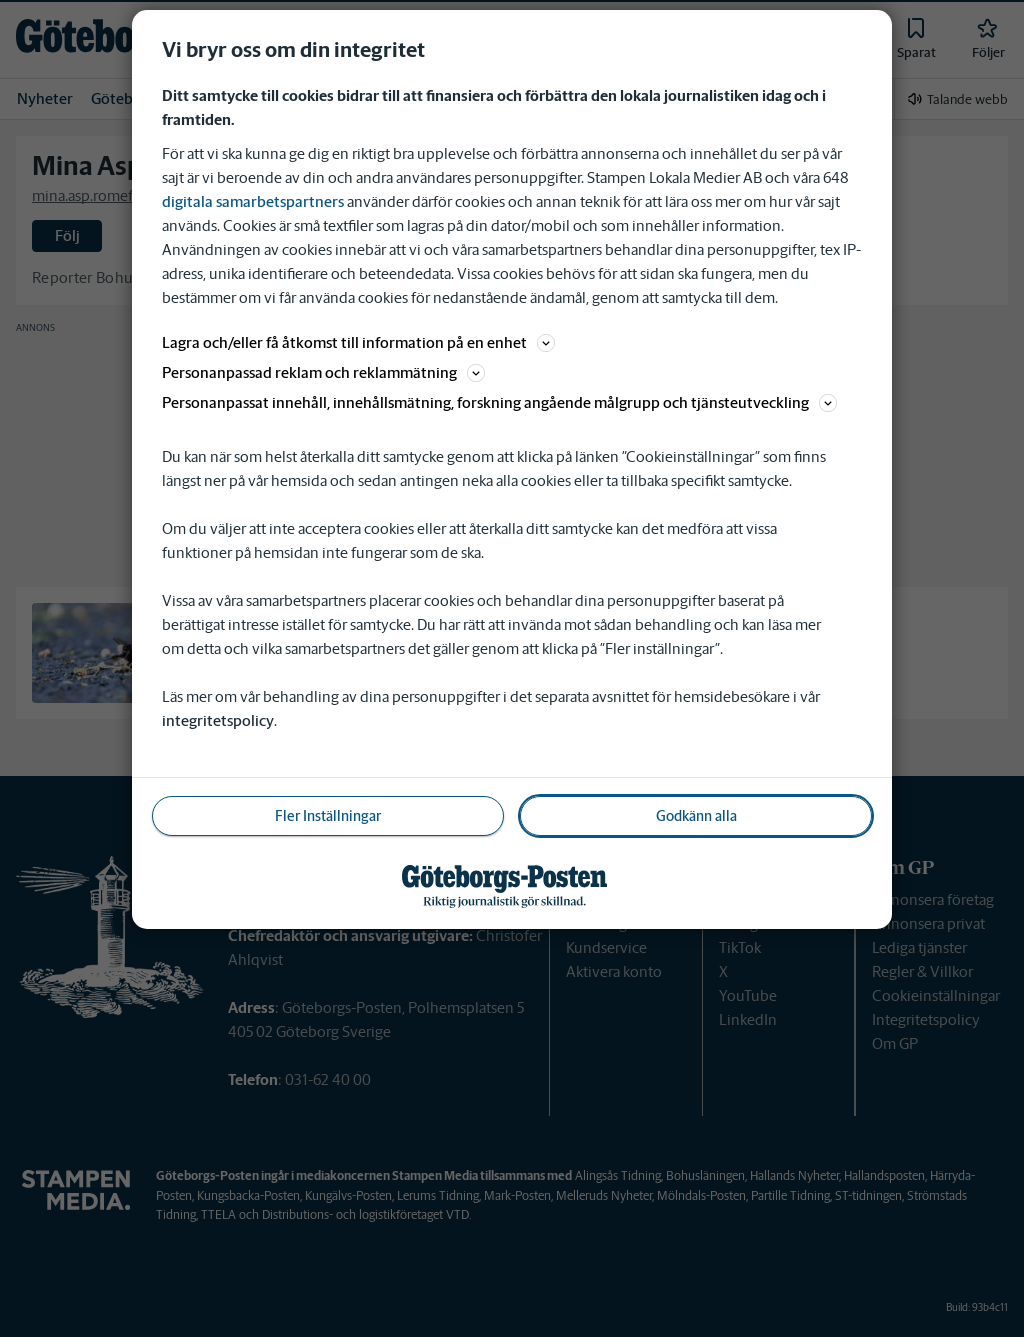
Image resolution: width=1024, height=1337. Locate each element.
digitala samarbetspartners (253, 201)
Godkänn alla (696, 816)
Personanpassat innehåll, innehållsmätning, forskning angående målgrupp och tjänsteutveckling (499, 402)
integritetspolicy (218, 720)
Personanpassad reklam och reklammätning (323, 372)
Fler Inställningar (328, 816)
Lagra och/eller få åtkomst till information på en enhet (358, 342)
